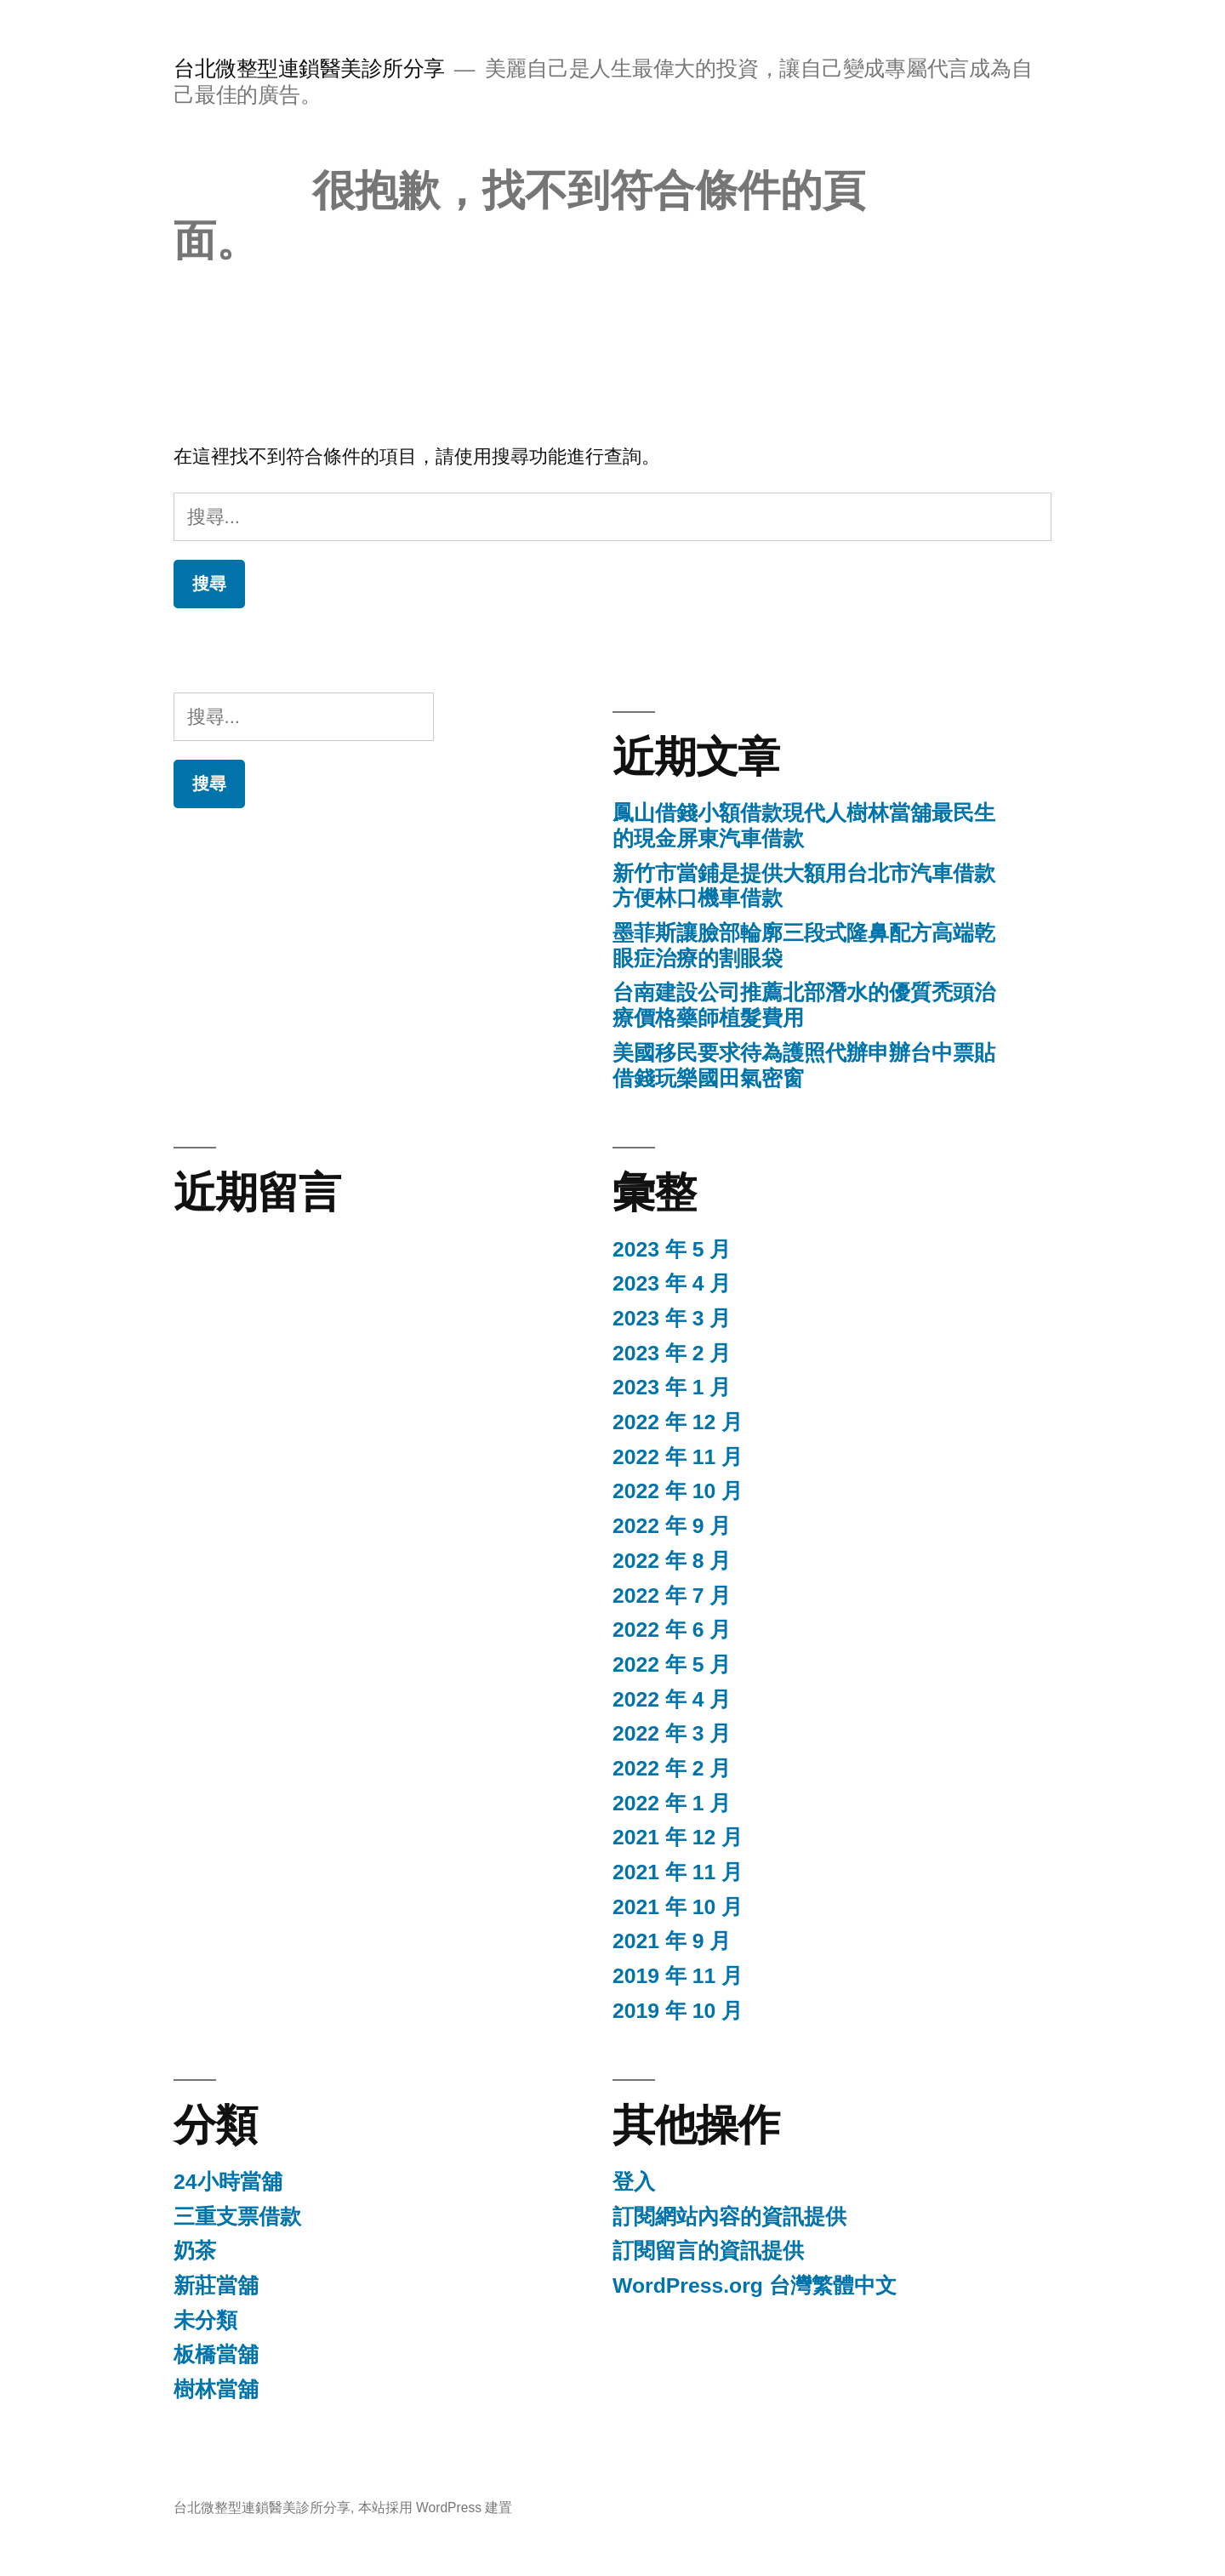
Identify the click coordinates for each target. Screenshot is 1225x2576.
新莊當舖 (216, 2285)
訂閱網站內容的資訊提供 (729, 2216)
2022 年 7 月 (671, 1595)
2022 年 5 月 (671, 1664)
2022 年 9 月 (671, 1525)
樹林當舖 (216, 2389)
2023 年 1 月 (671, 1387)
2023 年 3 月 (671, 1318)
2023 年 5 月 (671, 1249)
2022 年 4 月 (671, 1699)
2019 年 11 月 (677, 1975)
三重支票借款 (237, 2216)
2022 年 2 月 (671, 1768)
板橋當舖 (216, 2354)
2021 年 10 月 (677, 1906)
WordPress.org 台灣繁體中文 (754, 2285)
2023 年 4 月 (671, 1283)
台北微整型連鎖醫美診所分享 (309, 68)
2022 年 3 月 (671, 1733)
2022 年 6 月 (671, 1629)
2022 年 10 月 (677, 1490)
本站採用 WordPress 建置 (435, 2507)
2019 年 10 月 (677, 2010)
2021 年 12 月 (677, 1837)
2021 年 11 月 (677, 1872)
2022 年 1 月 (671, 1803)
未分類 (205, 2320)
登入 (633, 2181)
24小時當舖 (228, 2181)
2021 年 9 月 (671, 1940)
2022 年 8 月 (671, 1560)
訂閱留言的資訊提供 (708, 2250)
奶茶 (195, 2250)
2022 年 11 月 (677, 1456)
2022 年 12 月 (677, 1422)
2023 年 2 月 (671, 1353)
